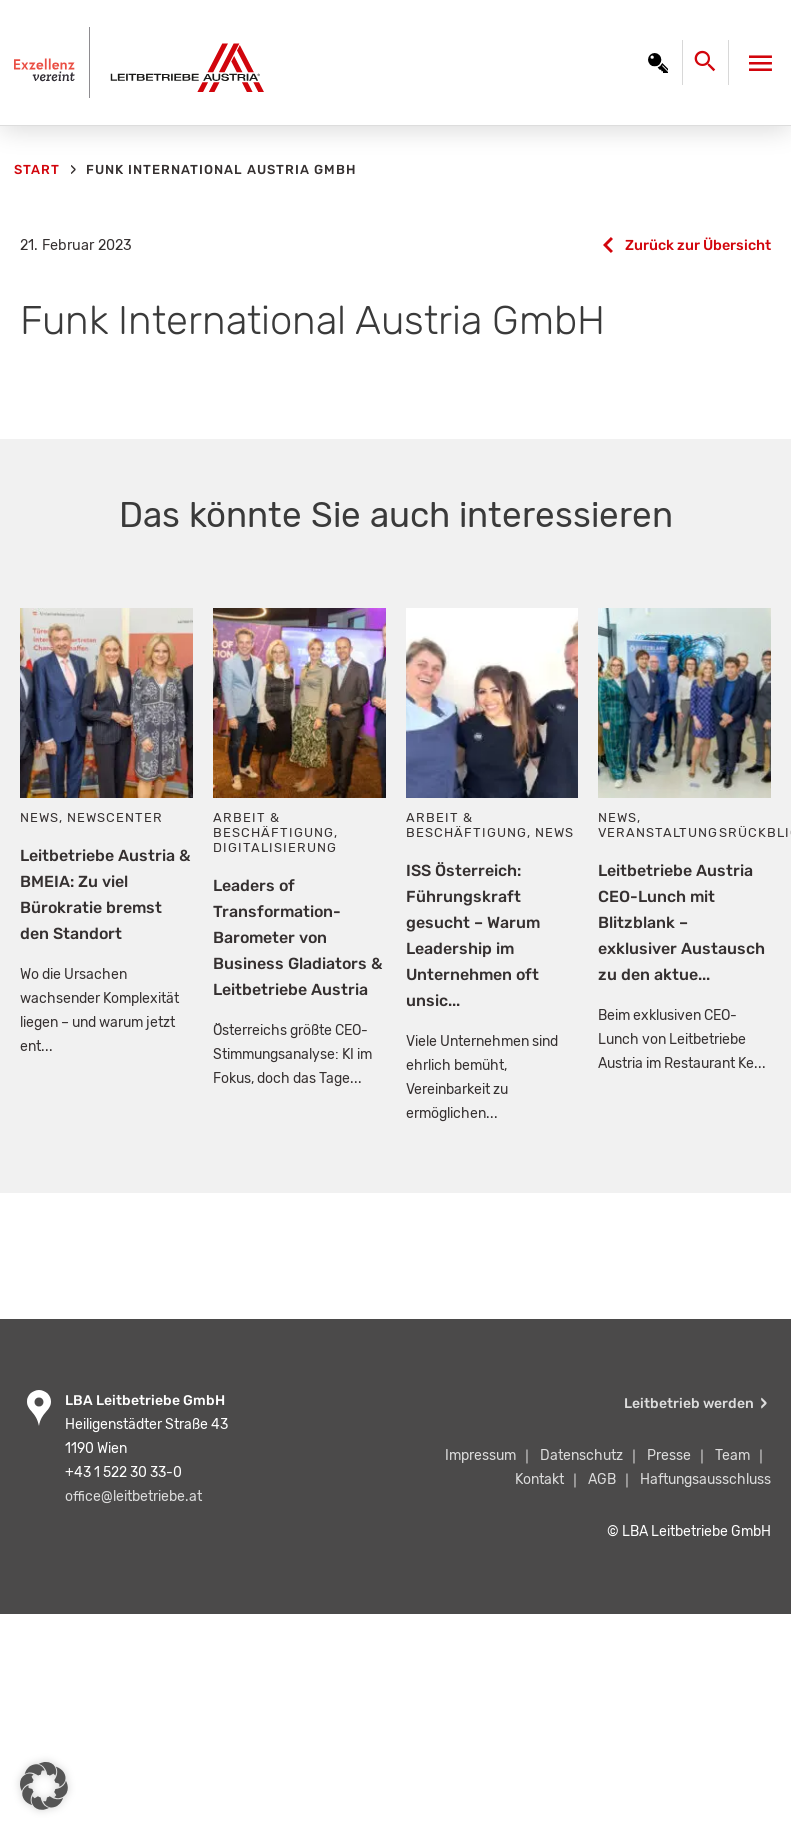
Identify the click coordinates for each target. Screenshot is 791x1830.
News (39, 817)
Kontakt (539, 1479)
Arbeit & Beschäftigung (273, 825)
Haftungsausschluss (705, 1479)
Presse (669, 1455)
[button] (44, 1786)
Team (732, 1455)
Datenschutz (581, 1455)
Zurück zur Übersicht (698, 245)
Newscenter (115, 817)
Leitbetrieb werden (689, 1403)
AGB (602, 1479)
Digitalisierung (275, 847)
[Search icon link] (709, 67)
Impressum (480, 1455)
